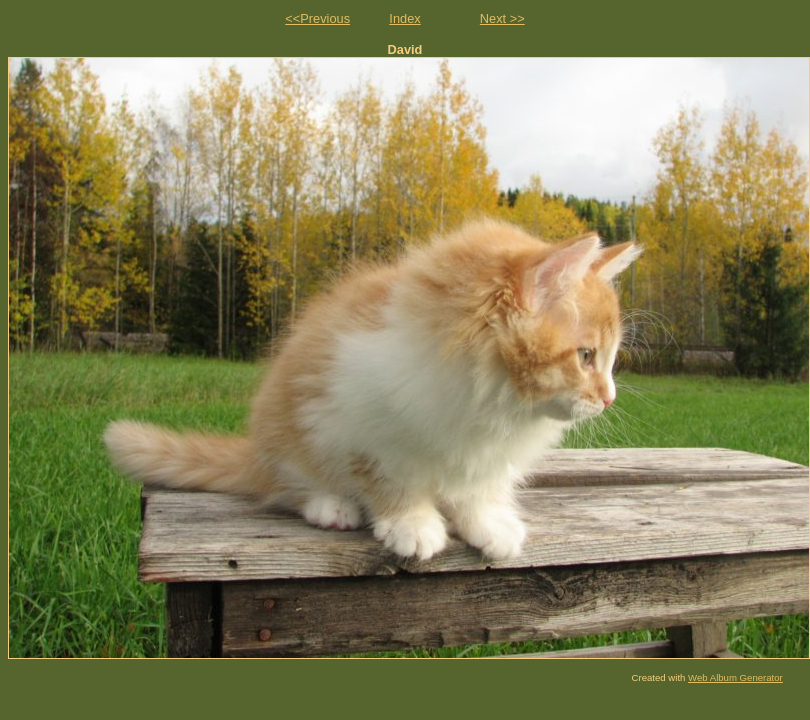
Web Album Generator (735, 677)
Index (404, 18)
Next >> (502, 18)
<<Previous (317, 18)
